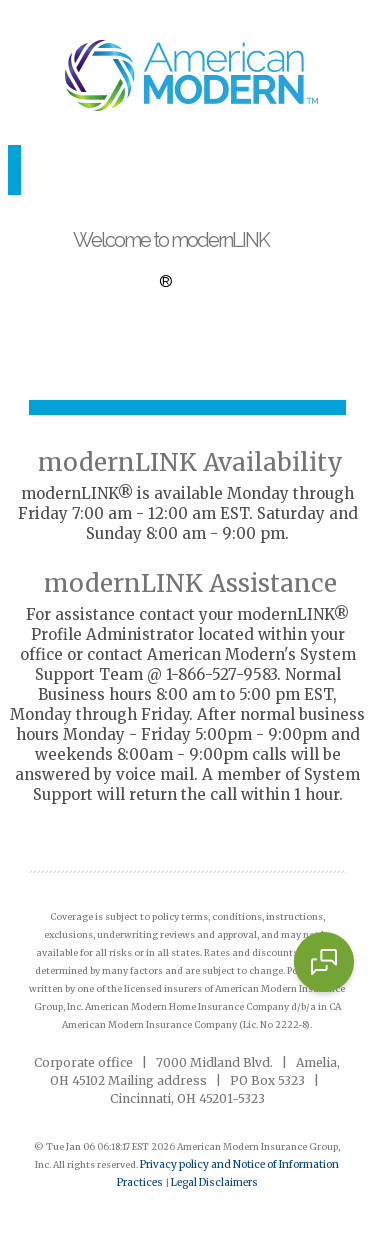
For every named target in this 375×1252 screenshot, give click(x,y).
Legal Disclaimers (214, 1182)
